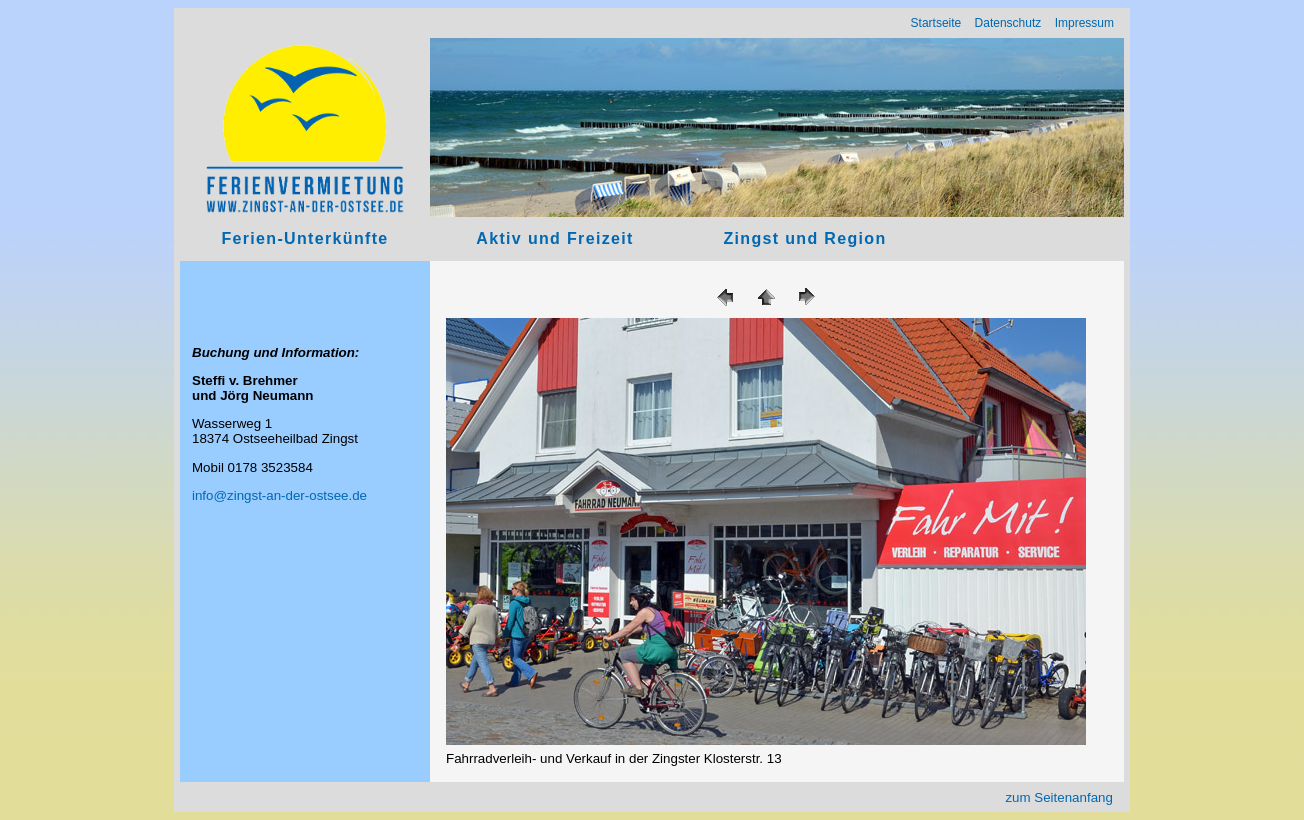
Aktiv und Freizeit (554, 238)
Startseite (936, 23)
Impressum (1084, 23)
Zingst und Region (804, 238)
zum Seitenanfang (1058, 797)
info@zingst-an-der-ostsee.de (279, 495)
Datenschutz (1008, 23)
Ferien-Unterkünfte (304, 238)
